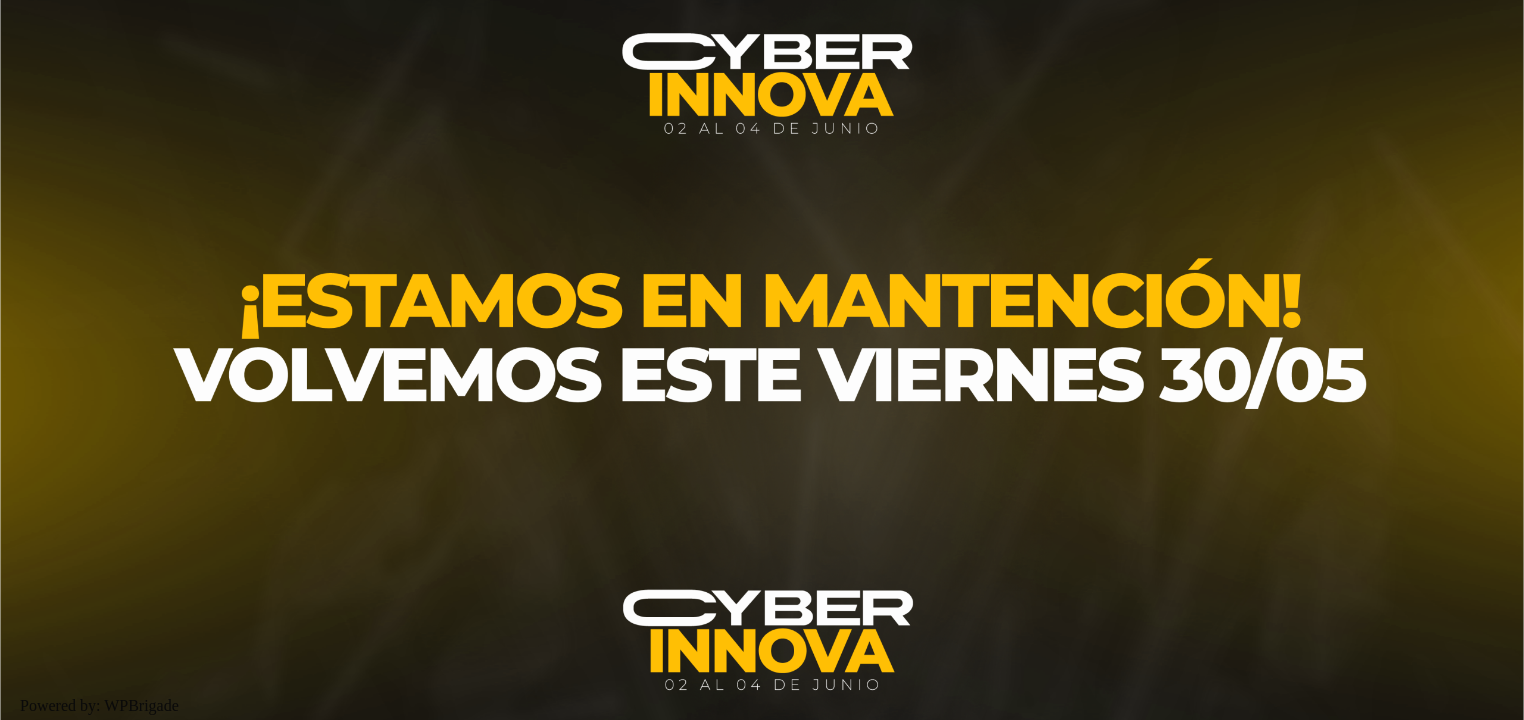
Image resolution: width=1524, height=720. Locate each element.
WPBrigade (141, 705)
